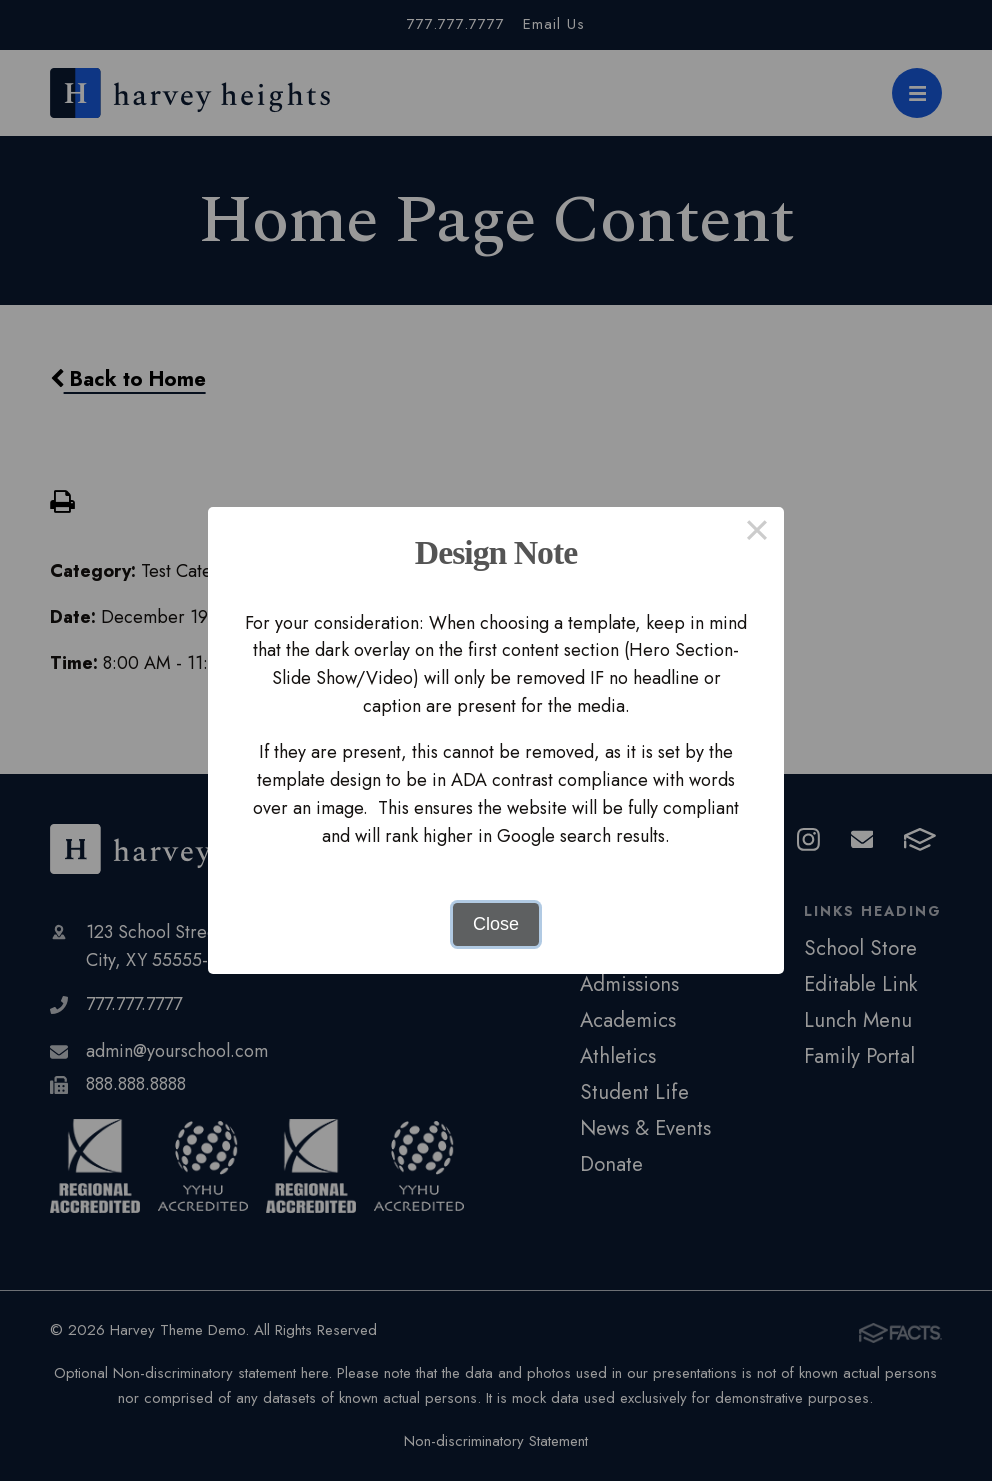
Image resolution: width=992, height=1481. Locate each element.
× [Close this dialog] (756, 534)
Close (496, 924)
